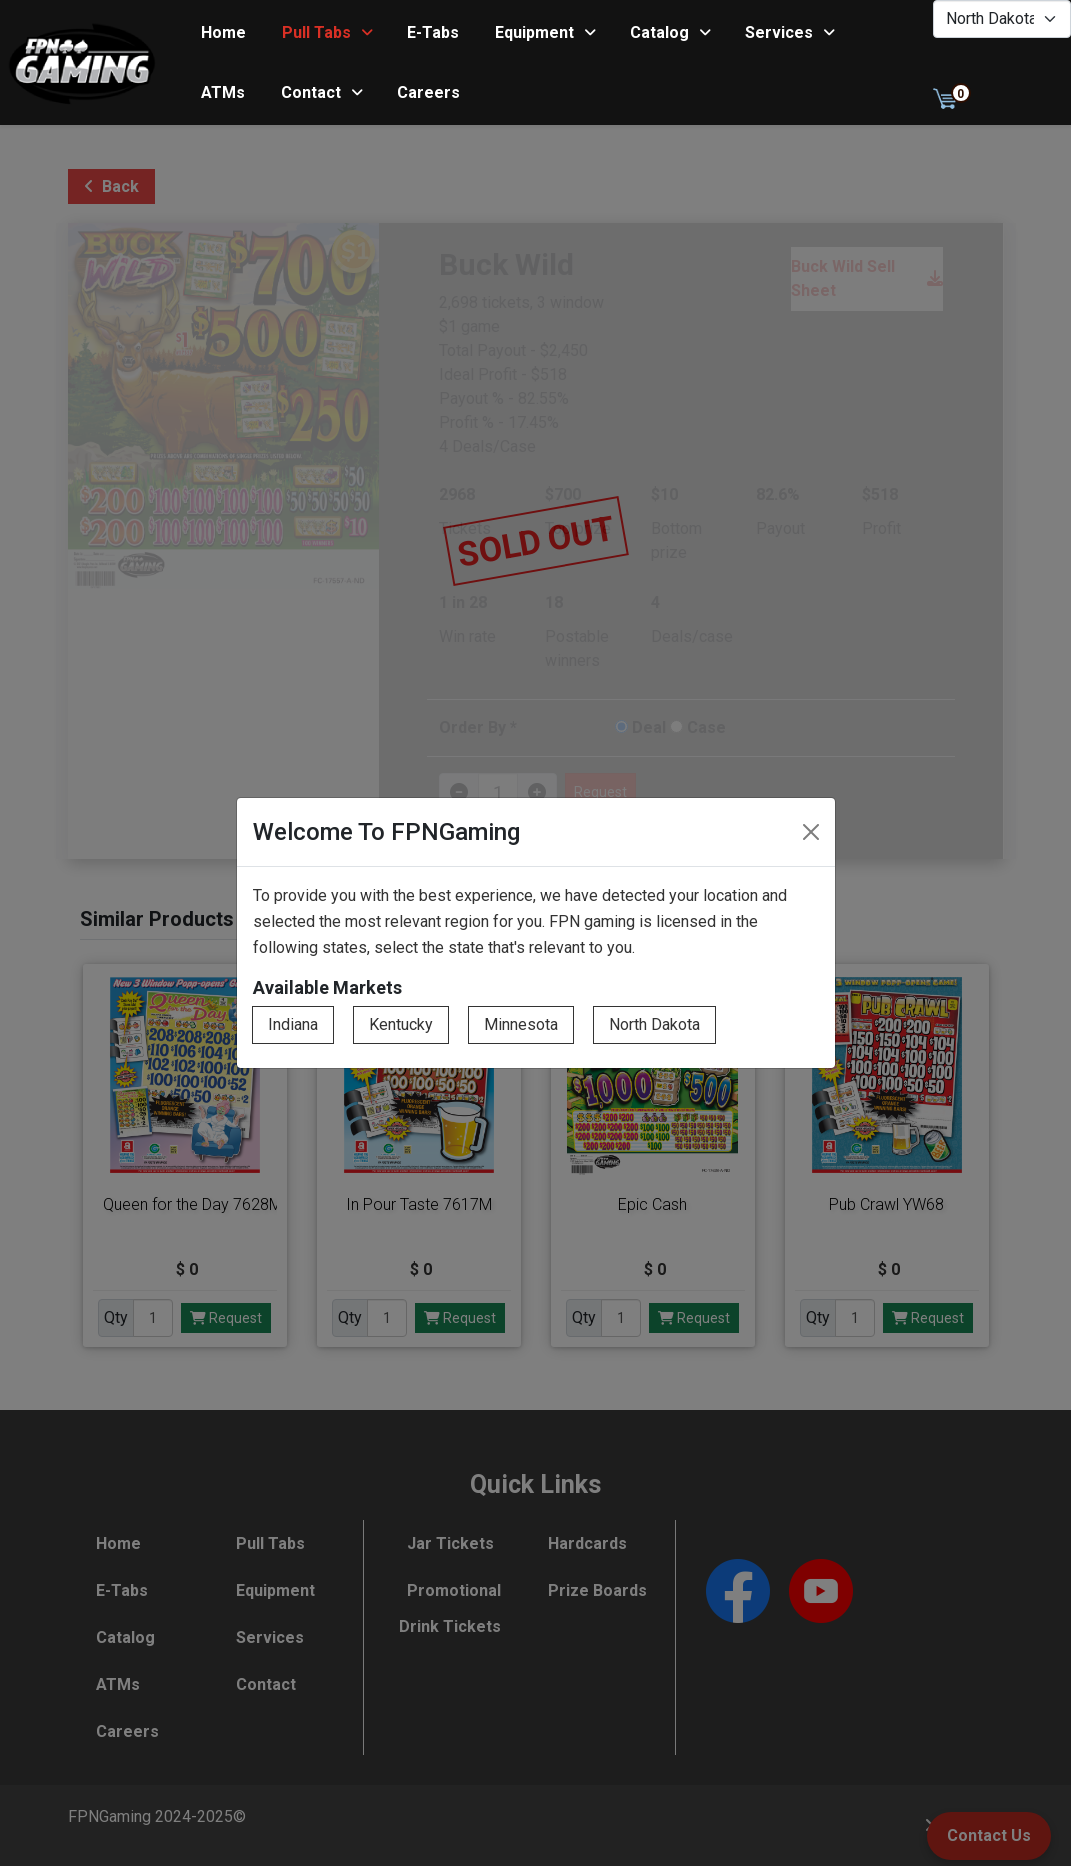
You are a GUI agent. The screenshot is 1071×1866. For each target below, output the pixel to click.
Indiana (293, 1024)
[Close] (811, 832)
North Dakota (654, 1024)
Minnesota (521, 1024)
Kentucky (401, 1024)
